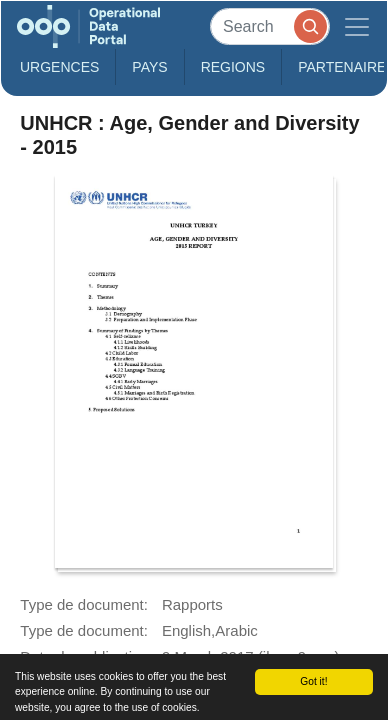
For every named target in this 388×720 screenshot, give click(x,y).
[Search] (270, 26)
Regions (233, 67)
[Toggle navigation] (357, 26)
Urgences (59, 67)
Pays (149, 67)
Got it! (313, 681)
